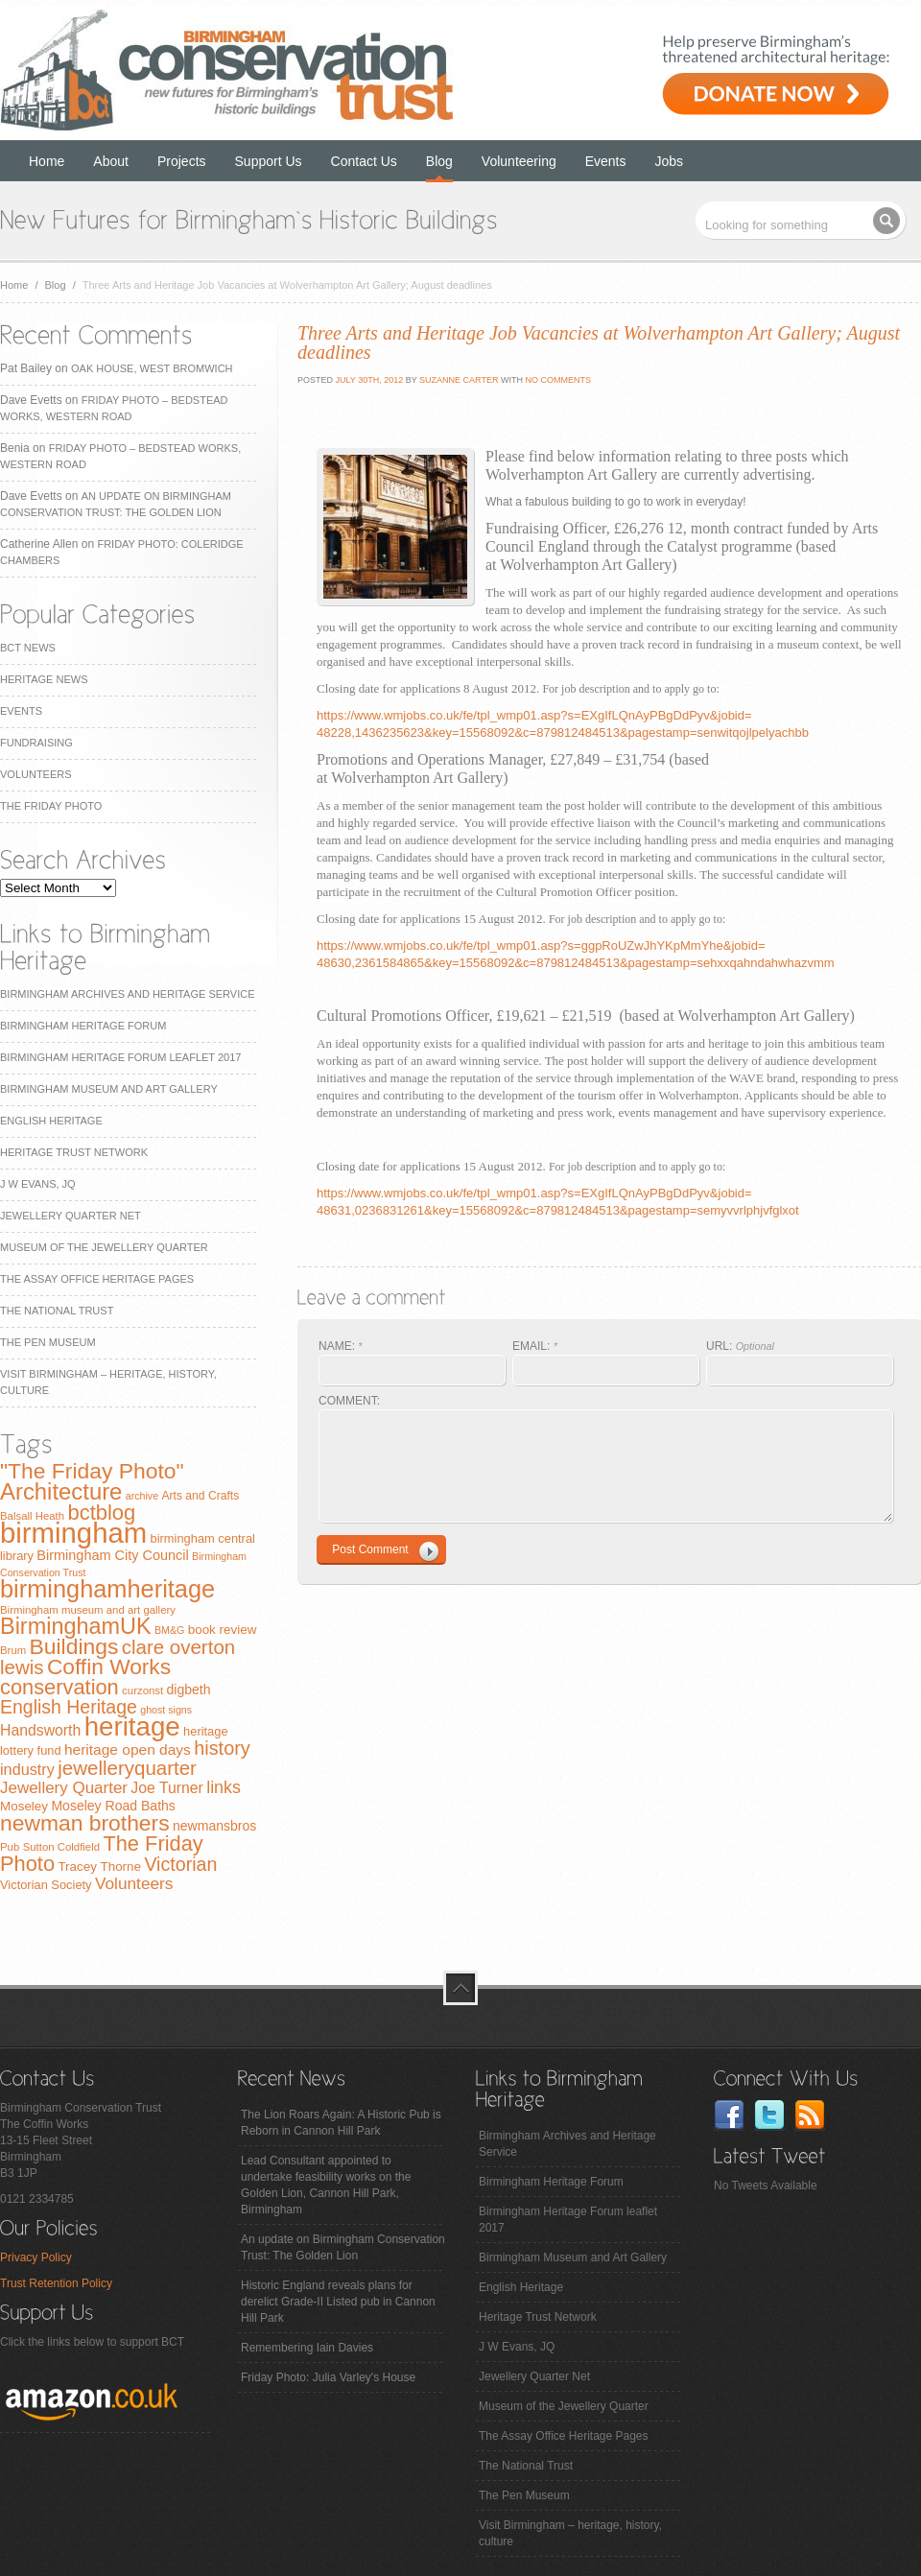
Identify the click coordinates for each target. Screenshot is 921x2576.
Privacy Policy (36, 2257)
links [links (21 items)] (223, 1787)
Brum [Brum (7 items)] (13, 1650)
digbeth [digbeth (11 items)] (189, 1689)
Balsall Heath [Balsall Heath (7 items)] (32, 1516)
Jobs (669, 161)
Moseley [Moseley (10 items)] (24, 1806)
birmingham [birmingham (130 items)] (73, 1532)
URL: (740, 1346)
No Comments (558, 380)
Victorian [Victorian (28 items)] (180, 1864)
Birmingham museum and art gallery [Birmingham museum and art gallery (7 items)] (88, 1610)
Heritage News (43, 679)
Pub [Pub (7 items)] (9, 1847)
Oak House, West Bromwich (151, 368)
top (460, 1988)
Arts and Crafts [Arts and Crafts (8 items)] (200, 1495)
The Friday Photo (51, 806)
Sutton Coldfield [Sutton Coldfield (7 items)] (61, 1847)
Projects (181, 161)
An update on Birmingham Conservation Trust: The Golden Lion (343, 2247)
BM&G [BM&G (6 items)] (169, 1630)
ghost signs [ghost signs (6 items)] (166, 1709)
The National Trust (56, 1310)
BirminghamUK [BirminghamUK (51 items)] (76, 1626)
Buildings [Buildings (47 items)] (74, 1646)
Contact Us (364, 161)
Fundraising (36, 742)
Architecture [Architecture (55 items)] (61, 1491)
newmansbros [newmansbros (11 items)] (214, 1825)
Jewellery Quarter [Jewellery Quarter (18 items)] (64, 1788)
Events (605, 161)
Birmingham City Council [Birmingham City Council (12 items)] (112, 1555)
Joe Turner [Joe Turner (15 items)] (166, 1788)
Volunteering (519, 161)
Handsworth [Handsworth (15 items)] (40, 1730)
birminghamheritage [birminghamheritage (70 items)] (107, 1588)
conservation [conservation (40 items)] (59, 1687)
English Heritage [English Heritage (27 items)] (68, 1706)
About (111, 161)
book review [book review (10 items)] (222, 1629)
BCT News (28, 647)
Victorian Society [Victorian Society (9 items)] (46, 1885)
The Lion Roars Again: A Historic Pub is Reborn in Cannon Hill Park (341, 2123)
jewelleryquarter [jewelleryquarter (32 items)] (127, 1768)
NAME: (341, 1346)
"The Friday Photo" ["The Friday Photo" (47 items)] (92, 1470)
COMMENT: (349, 1400)
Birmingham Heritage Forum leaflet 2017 (120, 1057)
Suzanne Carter (458, 380)
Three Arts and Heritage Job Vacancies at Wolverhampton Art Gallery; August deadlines (598, 342)
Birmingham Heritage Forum (83, 1025)
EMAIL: (534, 1346)
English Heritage (51, 1120)
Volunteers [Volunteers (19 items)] (134, 1883)
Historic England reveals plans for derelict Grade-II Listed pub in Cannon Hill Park (338, 2302)
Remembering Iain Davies (307, 2347)
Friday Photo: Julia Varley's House (328, 2377)
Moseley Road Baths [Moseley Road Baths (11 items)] (113, 1805)
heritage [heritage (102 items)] (132, 1726)
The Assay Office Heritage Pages (97, 1279)
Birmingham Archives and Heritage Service (127, 994)
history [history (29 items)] (222, 1748)
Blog (439, 161)
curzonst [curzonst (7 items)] (142, 1690)
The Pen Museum (48, 1342)
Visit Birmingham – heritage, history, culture (570, 2533)
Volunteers (36, 774)
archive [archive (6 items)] (142, 1495)
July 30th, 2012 (368, 380)
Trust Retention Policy (56, 2283)
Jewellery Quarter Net (70, 1215)
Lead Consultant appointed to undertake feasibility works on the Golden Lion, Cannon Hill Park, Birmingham (326, 2185)
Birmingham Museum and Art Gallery (109, 1089)
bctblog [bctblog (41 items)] (101, 1512)
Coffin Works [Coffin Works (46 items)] (109, 1666)
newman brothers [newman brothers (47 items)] (85, 1822)
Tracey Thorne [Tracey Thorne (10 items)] (99, 1866)
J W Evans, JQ (38, 1184)
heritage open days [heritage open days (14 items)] (127, 1749)
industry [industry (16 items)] (27, 1769)
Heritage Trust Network (74, 1152)
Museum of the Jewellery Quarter (104, 1247)
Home (46, 161)
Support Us (268, 161)
